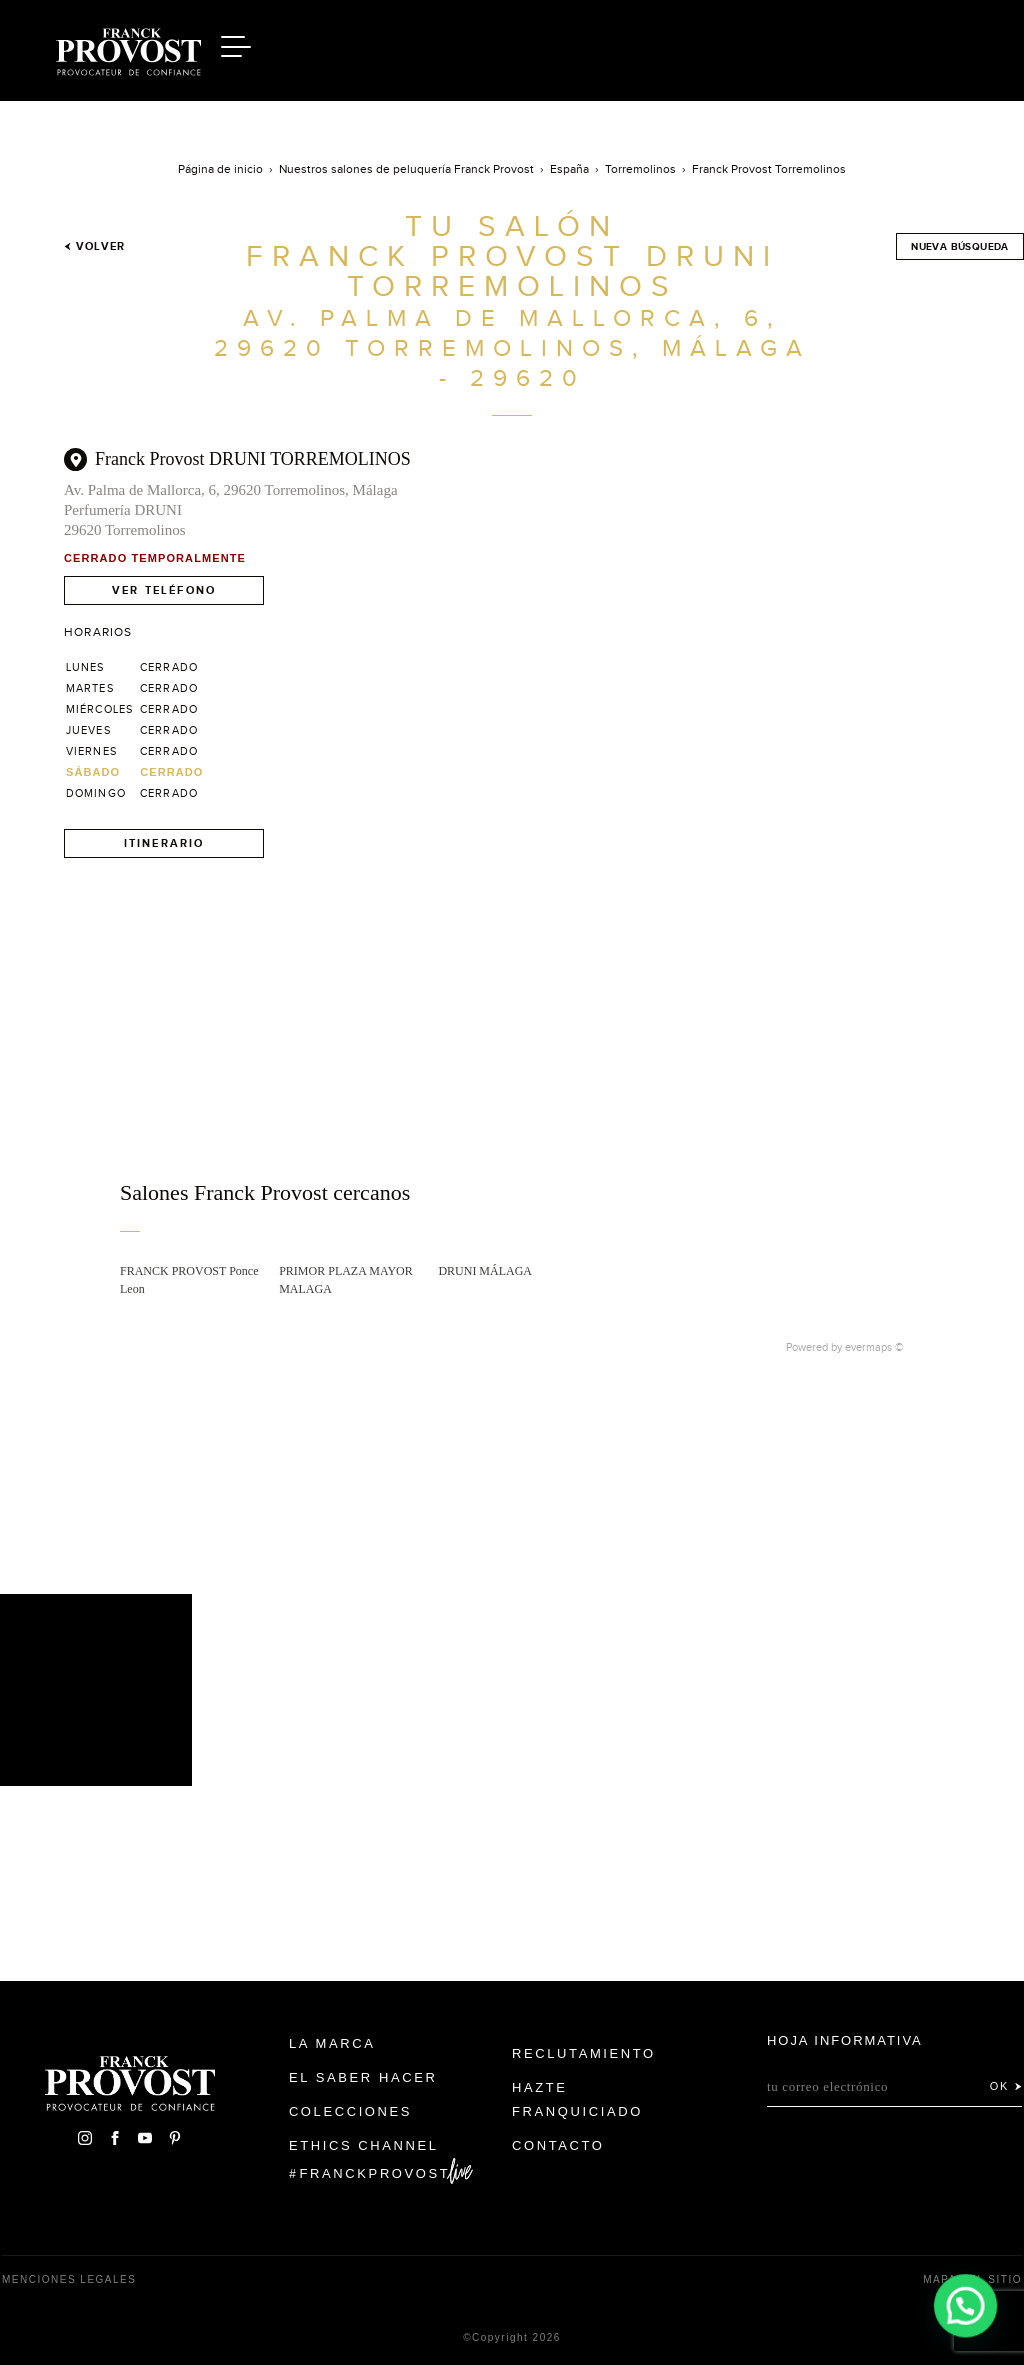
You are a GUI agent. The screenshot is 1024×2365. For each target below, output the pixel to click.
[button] (966, 2307)
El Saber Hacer (363, 2077)
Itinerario (164, 843)
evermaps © (874, 1347)
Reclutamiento (584, 2053)
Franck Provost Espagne (128, 48)
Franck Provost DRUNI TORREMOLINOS (253, 459)
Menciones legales (69, 2279)
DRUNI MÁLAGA (485, 1271)
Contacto (558, 2145)
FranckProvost (375, 2173)
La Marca (332, 2043)
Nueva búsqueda (960, 246)
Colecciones (350, 2111)
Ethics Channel (364, 2145)
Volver (94, 246)
